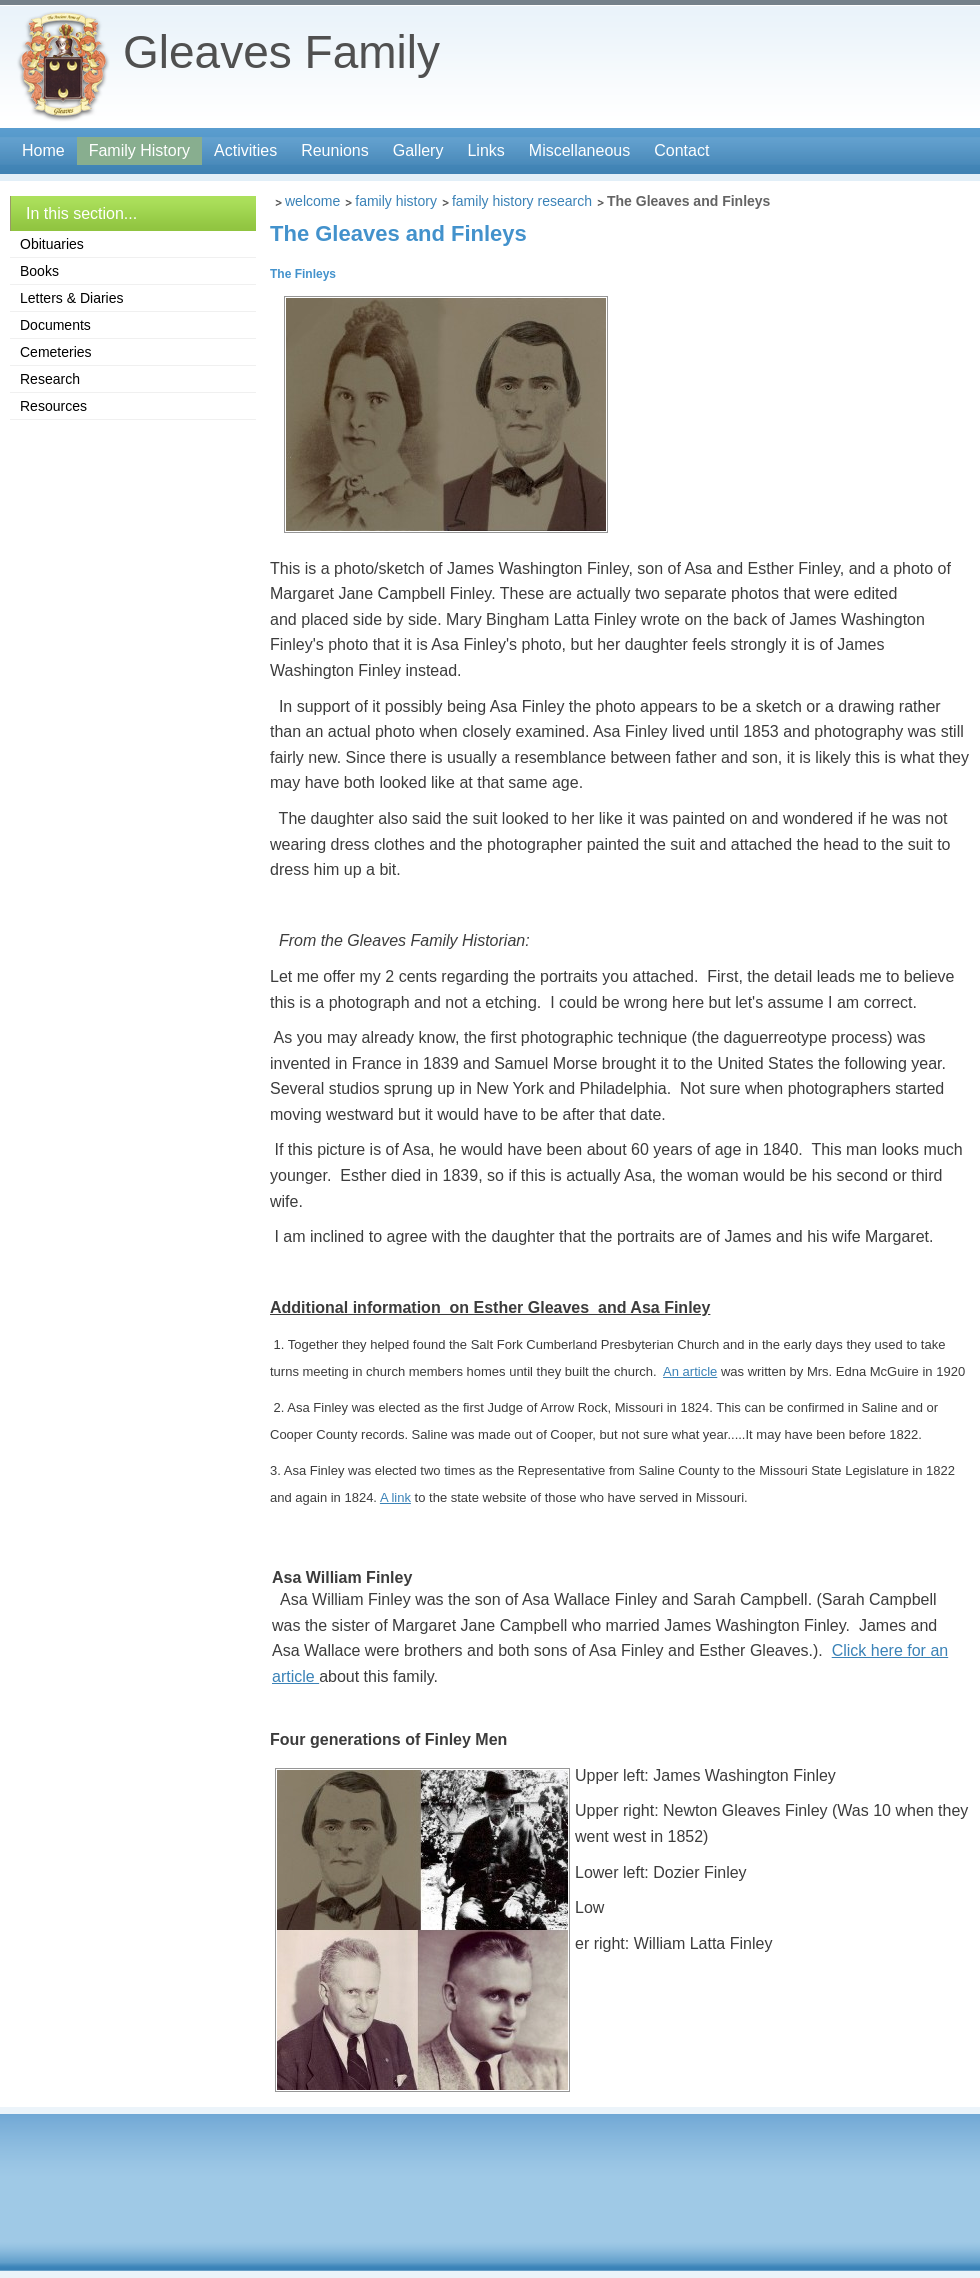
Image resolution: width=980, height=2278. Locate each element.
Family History (139, 150)
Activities (245, 150)
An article (690, 1371)
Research (50, 379)
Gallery (418, 150)
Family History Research (522, 201)
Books (39, 271)
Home (43, 150)
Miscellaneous (579, 150)
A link (395, 1497)
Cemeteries (56, 352)
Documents (55, 325)
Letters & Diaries (71, 298)
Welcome (312, 201)
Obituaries (52, 244)
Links (485, 150)
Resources (53, 406)
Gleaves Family (281, 52)
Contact (681, 150)
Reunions (335, 150)
